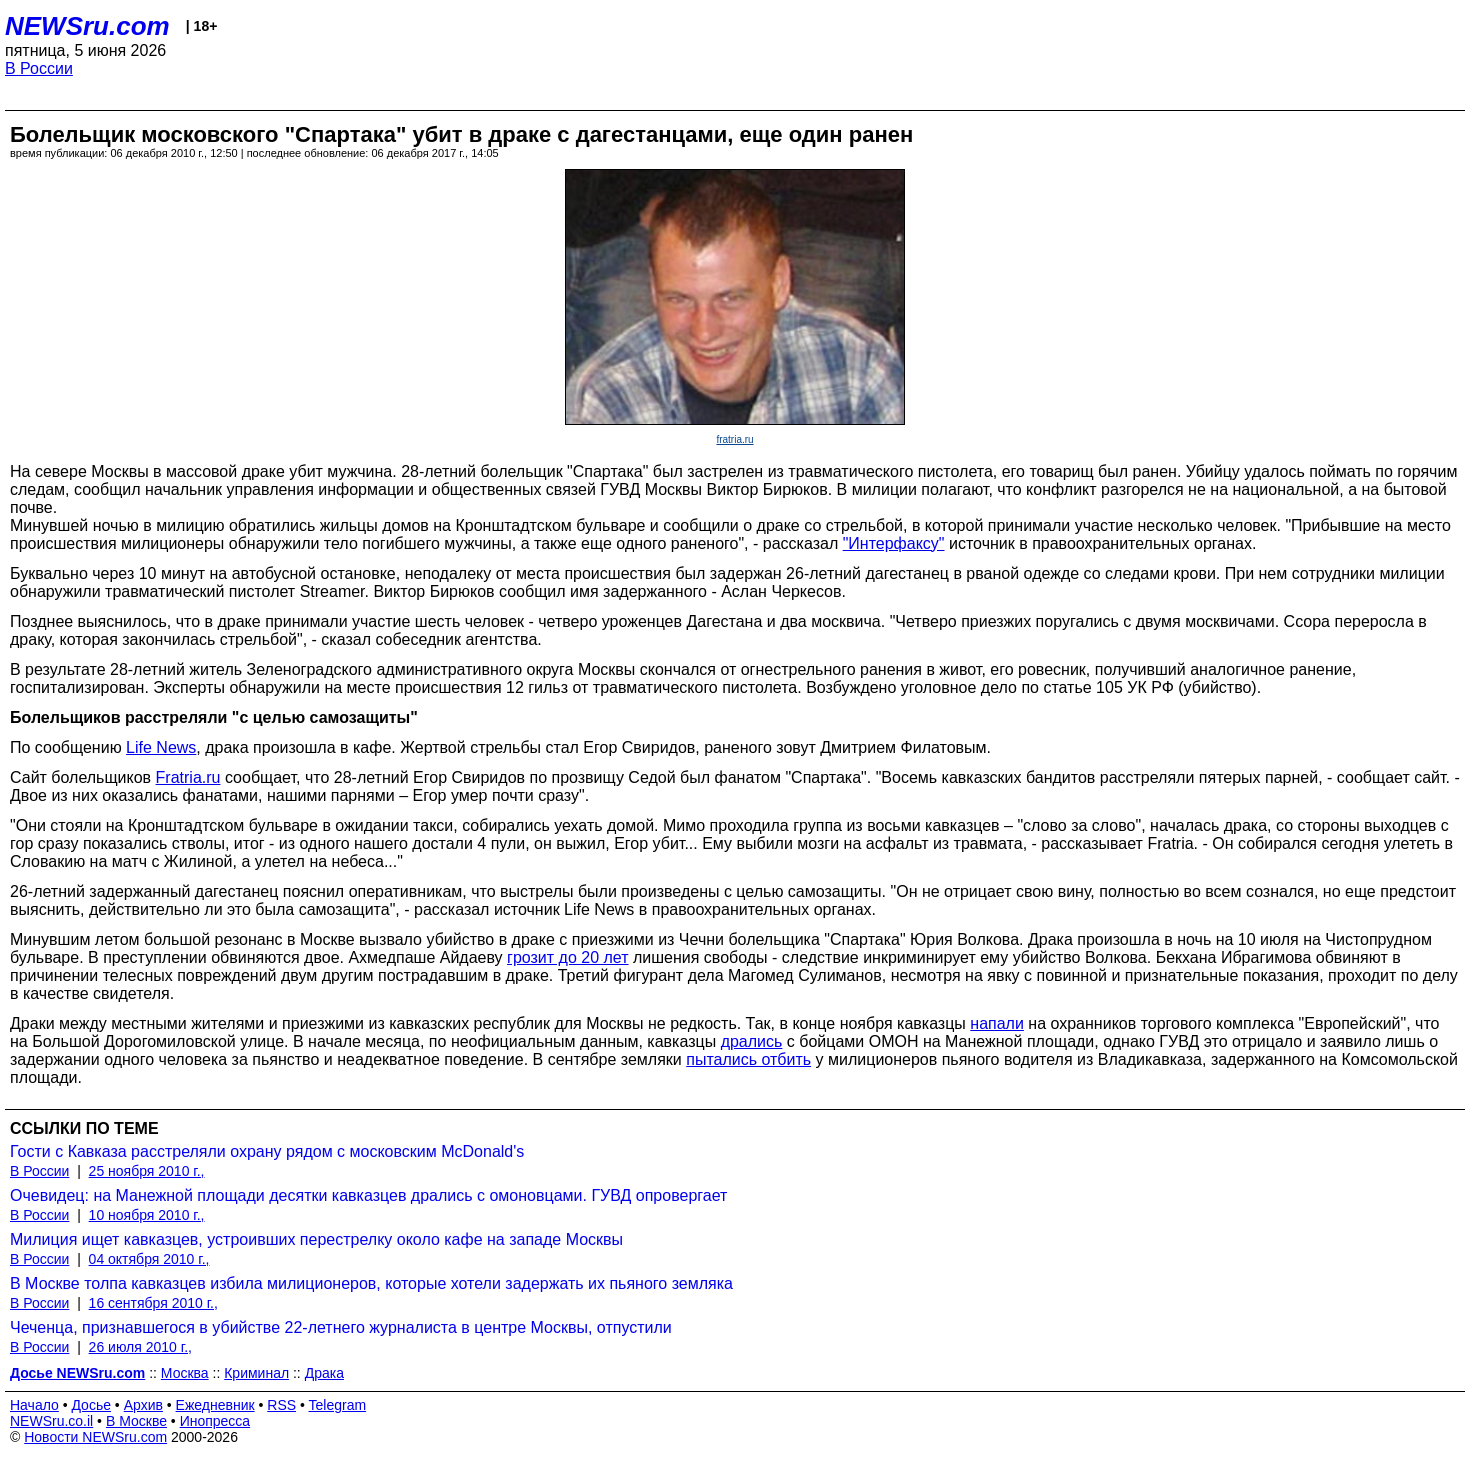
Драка (324, 1373)
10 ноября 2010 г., (147, 1215)
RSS (281, 1405)
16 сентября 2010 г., (153, 1303)
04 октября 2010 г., (149, 1259)
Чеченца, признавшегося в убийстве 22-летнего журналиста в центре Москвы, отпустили (341, 1327)
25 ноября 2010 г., (147, 1171)
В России (39, 68)
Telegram (338, 1405)
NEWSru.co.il (51, 1421)
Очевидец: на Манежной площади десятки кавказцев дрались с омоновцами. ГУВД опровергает (368, 1195)
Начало (34, 1405)
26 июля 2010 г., (140, 1347)
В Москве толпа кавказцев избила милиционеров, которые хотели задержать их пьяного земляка (371, 1283)
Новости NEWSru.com (95, 1437)
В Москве (136, 1421)
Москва (185, 1373)
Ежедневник (215, 1405)
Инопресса (215, 1421)
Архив (143, 1405)
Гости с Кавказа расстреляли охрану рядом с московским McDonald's (267, 1151)
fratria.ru (734, 439)
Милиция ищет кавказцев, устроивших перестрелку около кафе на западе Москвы (316, 1239)
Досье (91, 1405)
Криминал (256, 1373)
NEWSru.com (87, 26)
